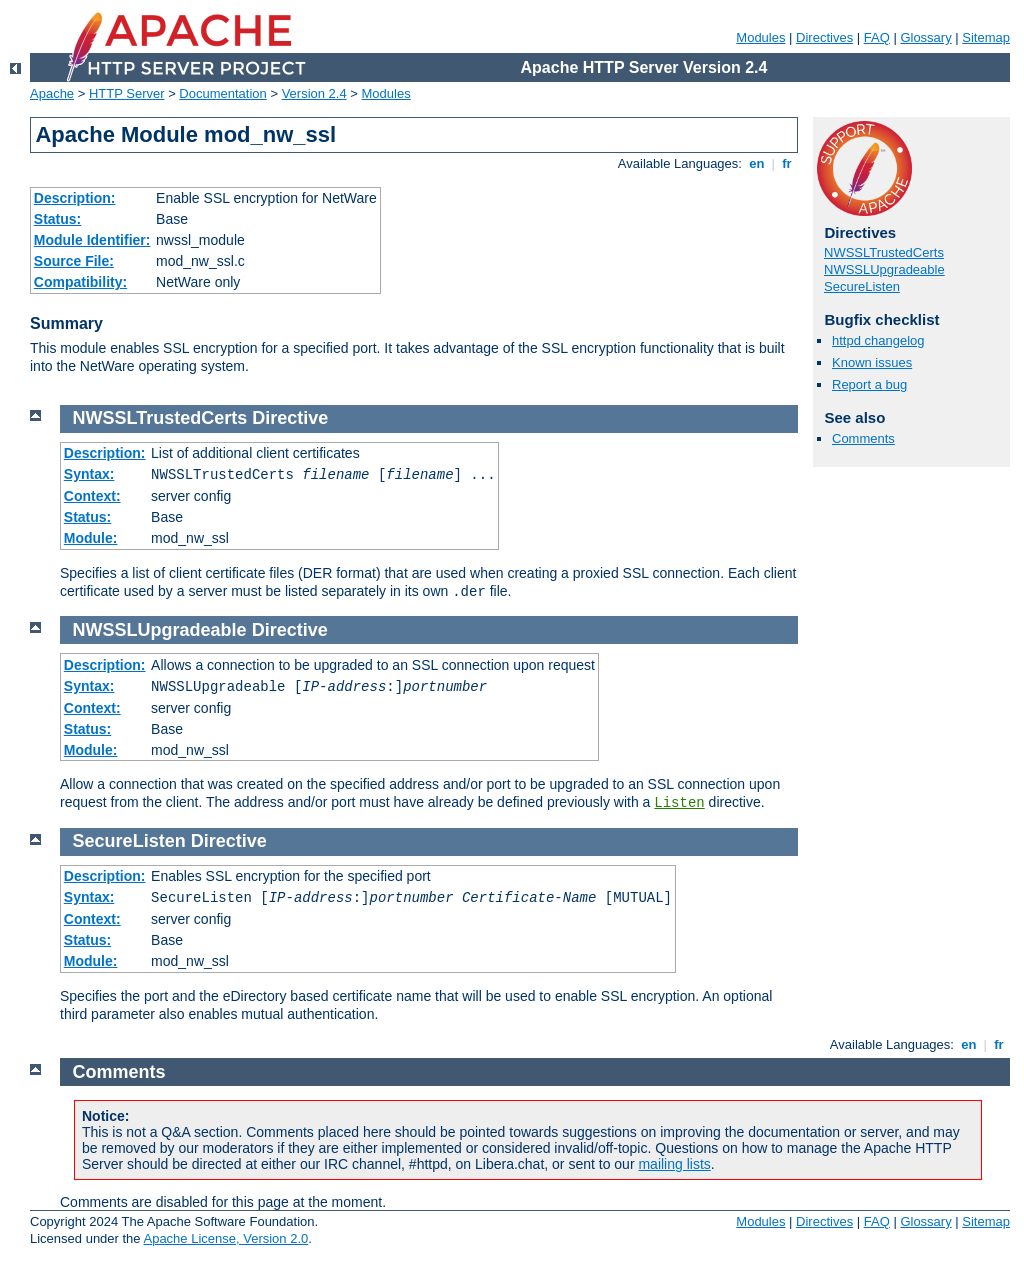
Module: (91, 538)
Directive (290, 418)
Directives (824, 37)
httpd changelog (878, 340)
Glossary (925, 37)
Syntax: (89, 474)
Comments (863, 438)
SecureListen (862, 286)
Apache (52, 93)
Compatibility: (80, 282)
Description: (75, 198)
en (757, 163)
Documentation (222, 93)
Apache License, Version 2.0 (225, 1238)
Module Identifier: (92, 240)
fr (787, 163)
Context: (92, 496)
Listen (679, 803)
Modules (760, 37)
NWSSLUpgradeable (884, 269)
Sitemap (986, 37)
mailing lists (674, 1164)
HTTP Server (127, 93)
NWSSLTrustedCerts (884, 252)
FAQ (877, 37)
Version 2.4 (314, 93)
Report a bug (869, 384)
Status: (57, 219)
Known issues (872, 362)
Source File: (74, 261)
